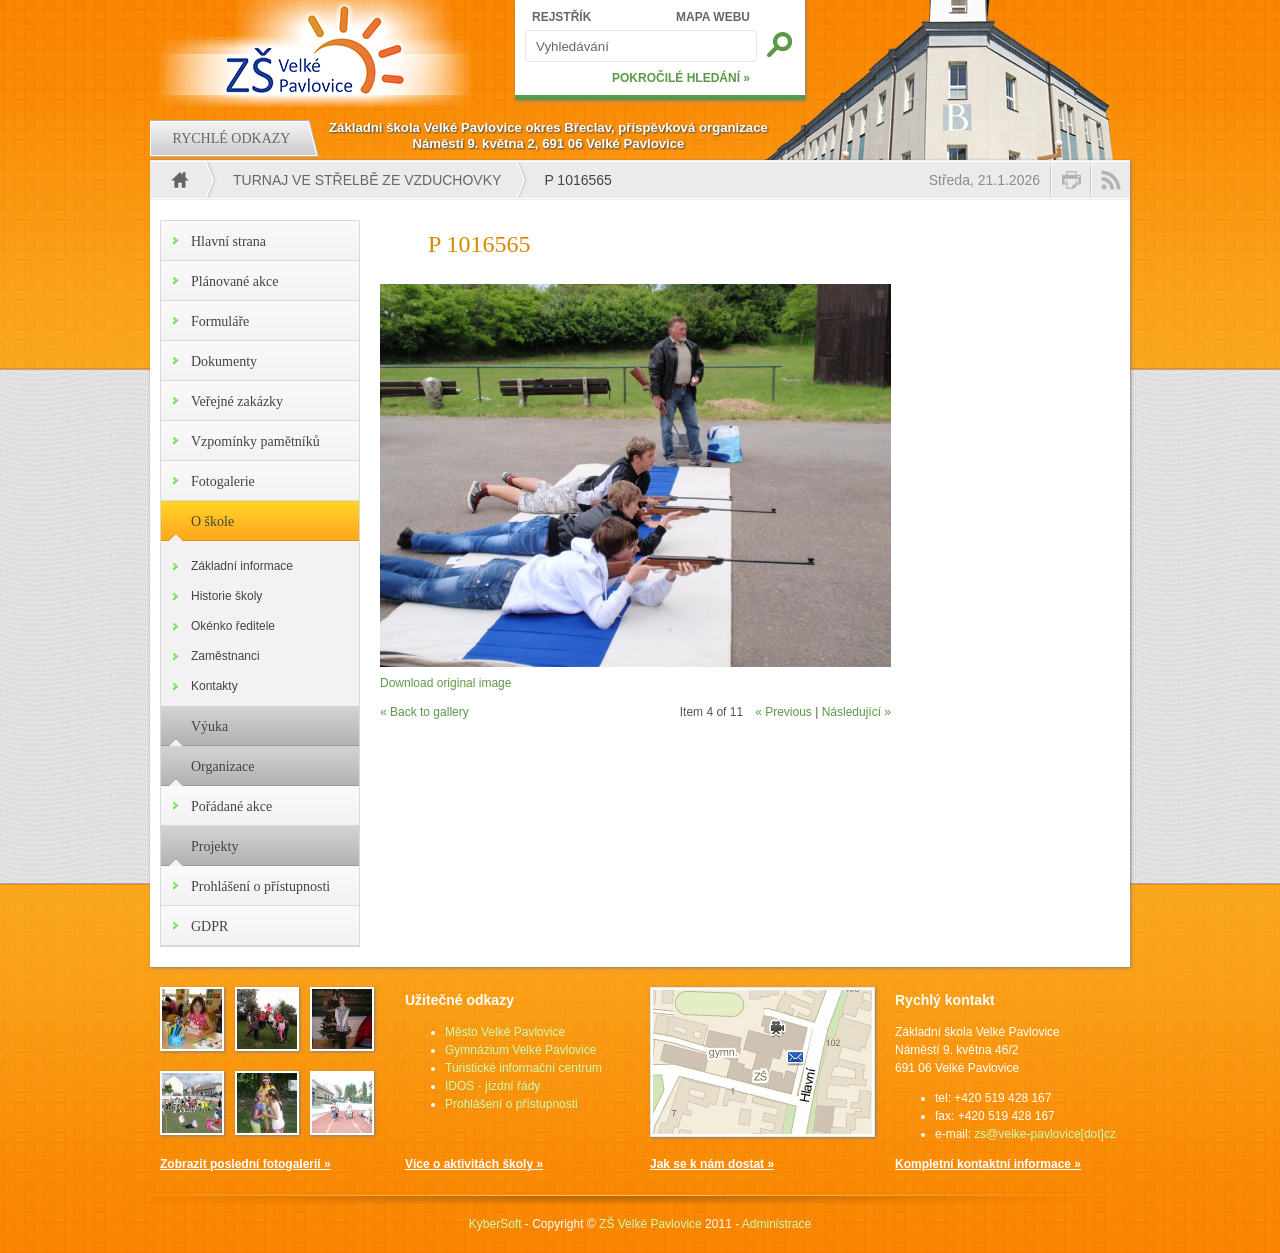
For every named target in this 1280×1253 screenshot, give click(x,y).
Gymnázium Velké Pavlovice (520, 1050)
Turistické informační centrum (523, 1068)
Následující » (856, 712)
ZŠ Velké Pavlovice (650, 1224)
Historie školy (226, 596)
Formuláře (220, 321)
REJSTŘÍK (561, 17)
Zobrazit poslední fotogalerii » (245, 1164)
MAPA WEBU (713, 17)
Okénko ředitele (233, 626)
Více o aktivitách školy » (474, 1164)
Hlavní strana (228, 241)
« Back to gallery (424, 712)
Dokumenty (224, 361)
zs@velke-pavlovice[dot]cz (1045, 1134)
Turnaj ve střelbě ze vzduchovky (367, 180)
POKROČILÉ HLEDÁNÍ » (681, 78)
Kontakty (214, 686)
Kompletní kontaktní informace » (988, 1164)
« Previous (783, 712)
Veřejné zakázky (237, 401)
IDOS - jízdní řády (492, 1086)
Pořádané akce (231, 806)
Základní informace (242, 566)
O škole (212, 521)
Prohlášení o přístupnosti (260, 886)
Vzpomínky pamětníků (255, 441)
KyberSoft (495, 1224)
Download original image (445, 683)
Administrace (776, 1224)
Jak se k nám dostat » (712, 1164)
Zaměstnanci (225, 656)
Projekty (214, 846)
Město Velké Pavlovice (505, 1032)
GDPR (209, 926)
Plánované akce (234, 281)
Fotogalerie (223, 481)
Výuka (209, 726)
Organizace (222, 766)
